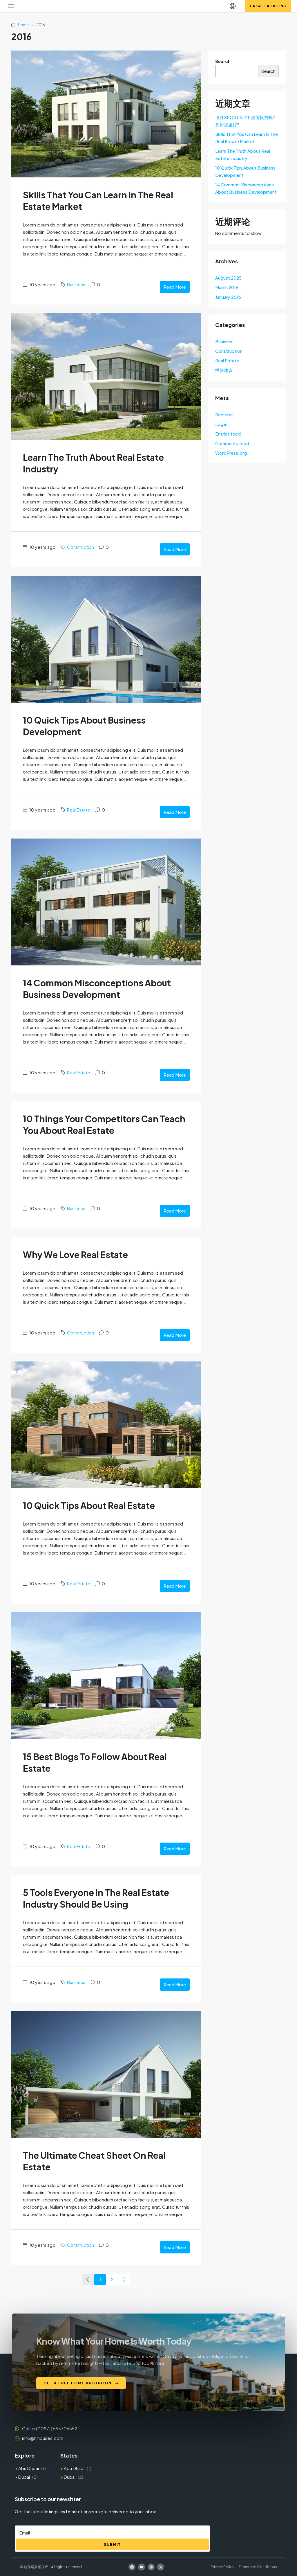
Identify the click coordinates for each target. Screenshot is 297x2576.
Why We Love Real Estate (75, 1254)
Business (76, 284)
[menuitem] (232, 6)
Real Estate (78, 809)
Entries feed (228, 433)
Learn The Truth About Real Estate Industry (242, 154)
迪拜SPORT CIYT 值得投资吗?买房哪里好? (245, 120)
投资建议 (224, 370)
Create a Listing (268, 6)
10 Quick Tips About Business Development (245, 171)
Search (223, 61)
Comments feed (232, 443)
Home (23, 24)
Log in (221, 424)
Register (224, 414)
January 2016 (228, 297)
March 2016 (226, 287)
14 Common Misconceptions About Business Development (246, 188)
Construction (80, 547)
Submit (112, 2544)
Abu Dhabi (74, 2468)
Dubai (24, 2477)
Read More (175, 286)
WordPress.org (231, 453)
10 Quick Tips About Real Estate (89, 1505)
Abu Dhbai (28, 2468)
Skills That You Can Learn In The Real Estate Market (246, 137)
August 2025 (228, 277)
